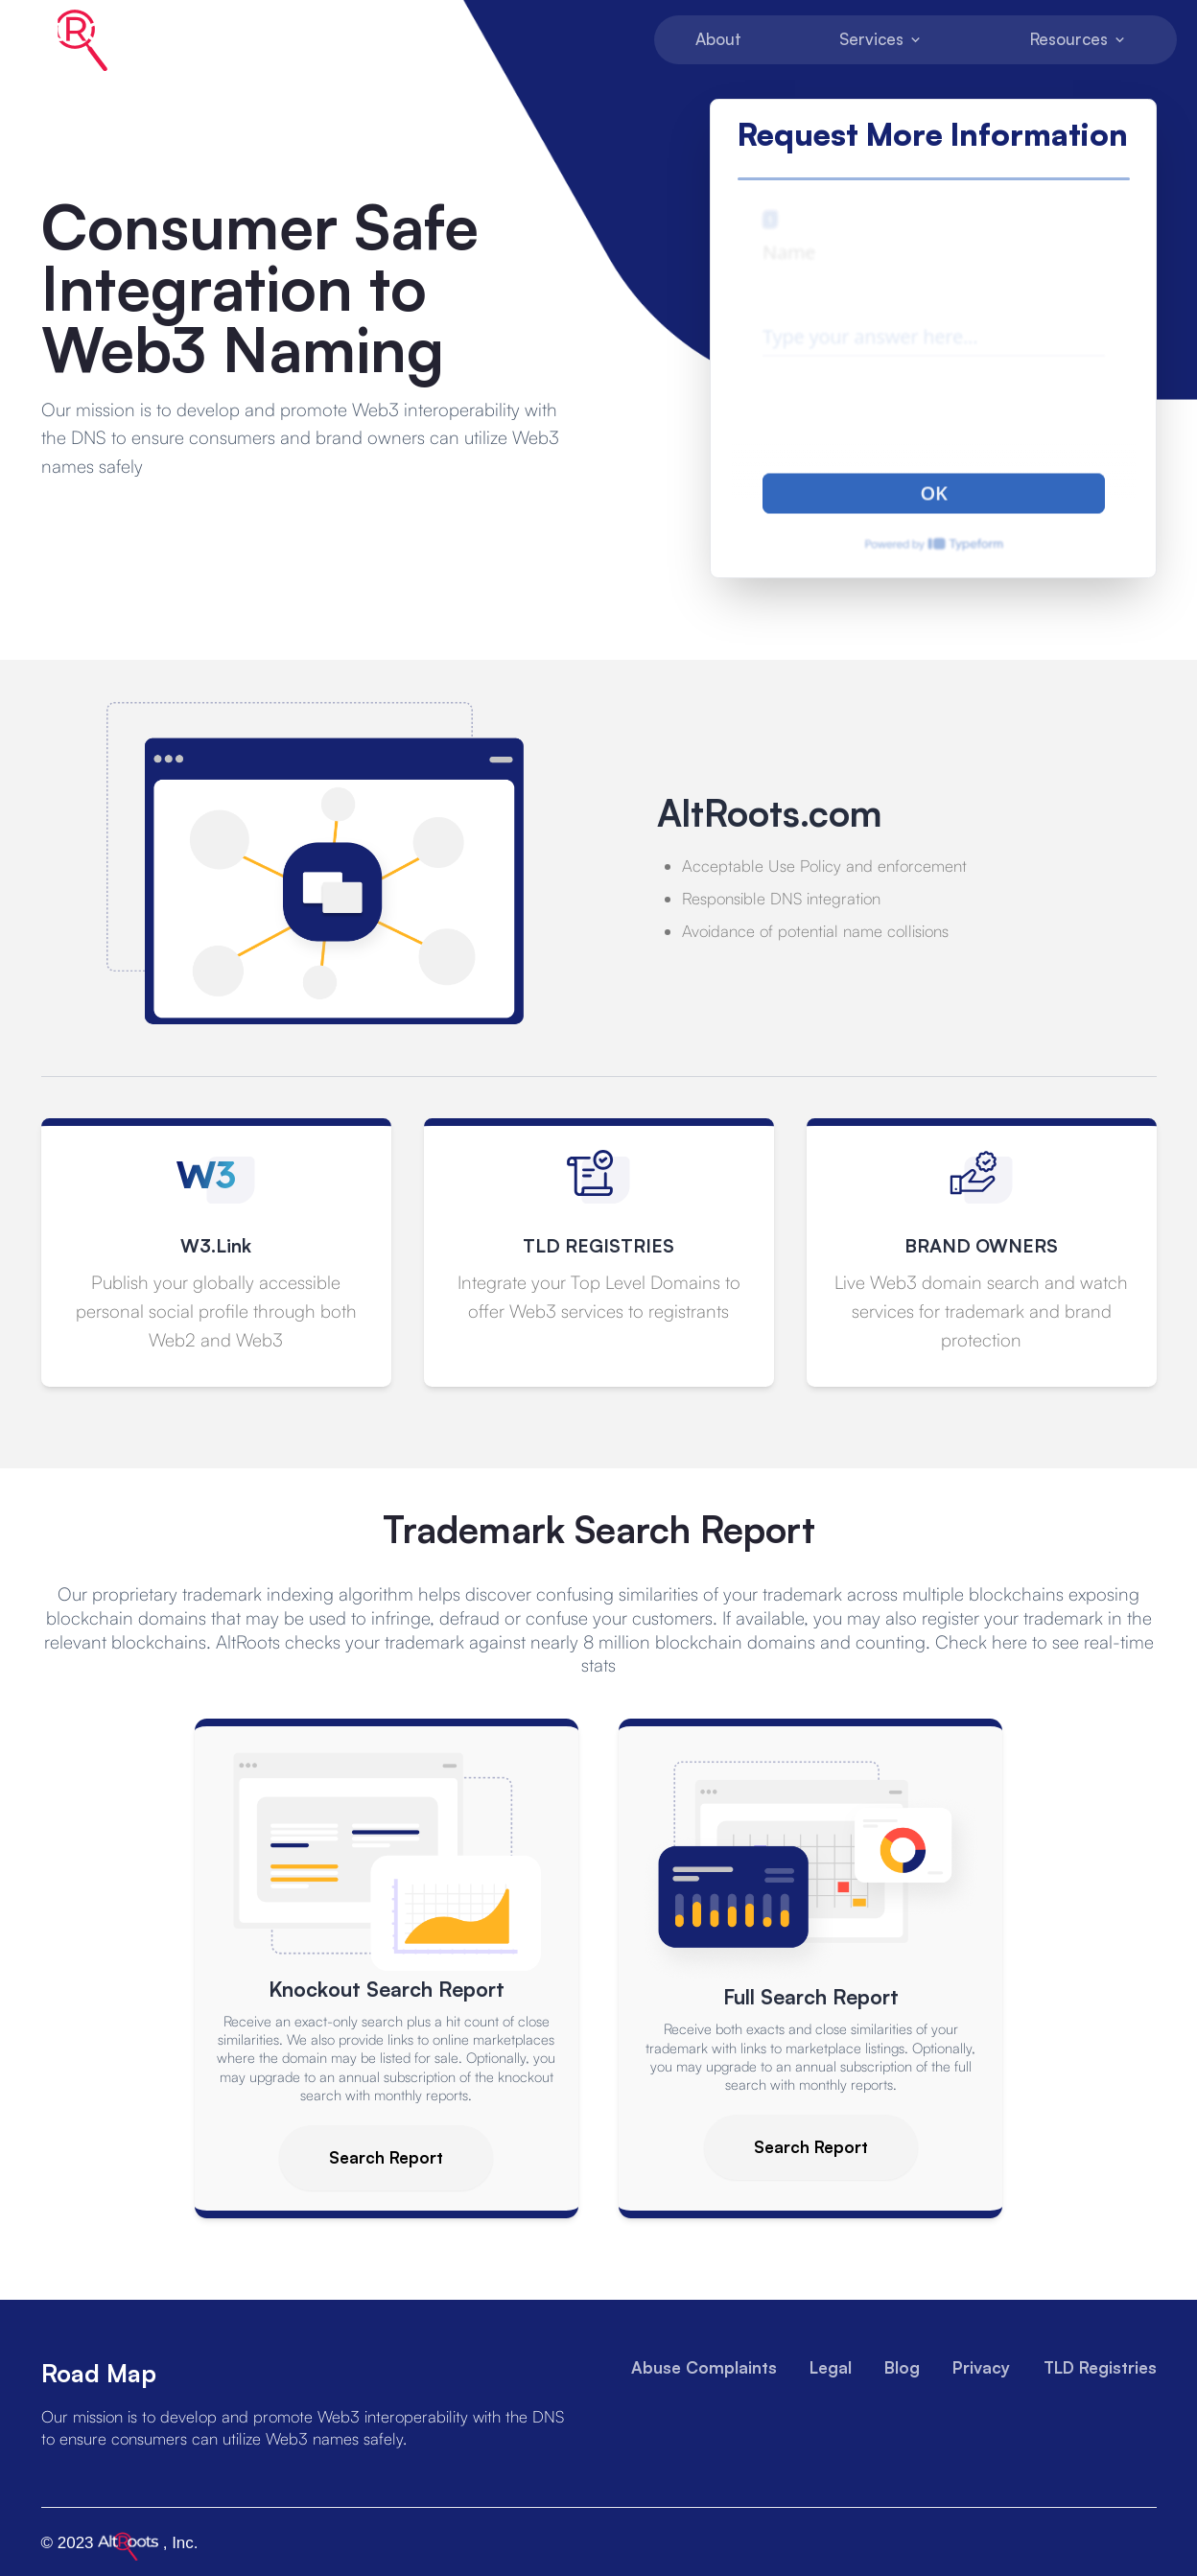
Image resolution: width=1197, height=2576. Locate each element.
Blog (902, 2366)
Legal (831, 2366)
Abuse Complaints (704, 2366)
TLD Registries (1100, 2366)
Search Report (386, 2156)
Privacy (981, 2366)
